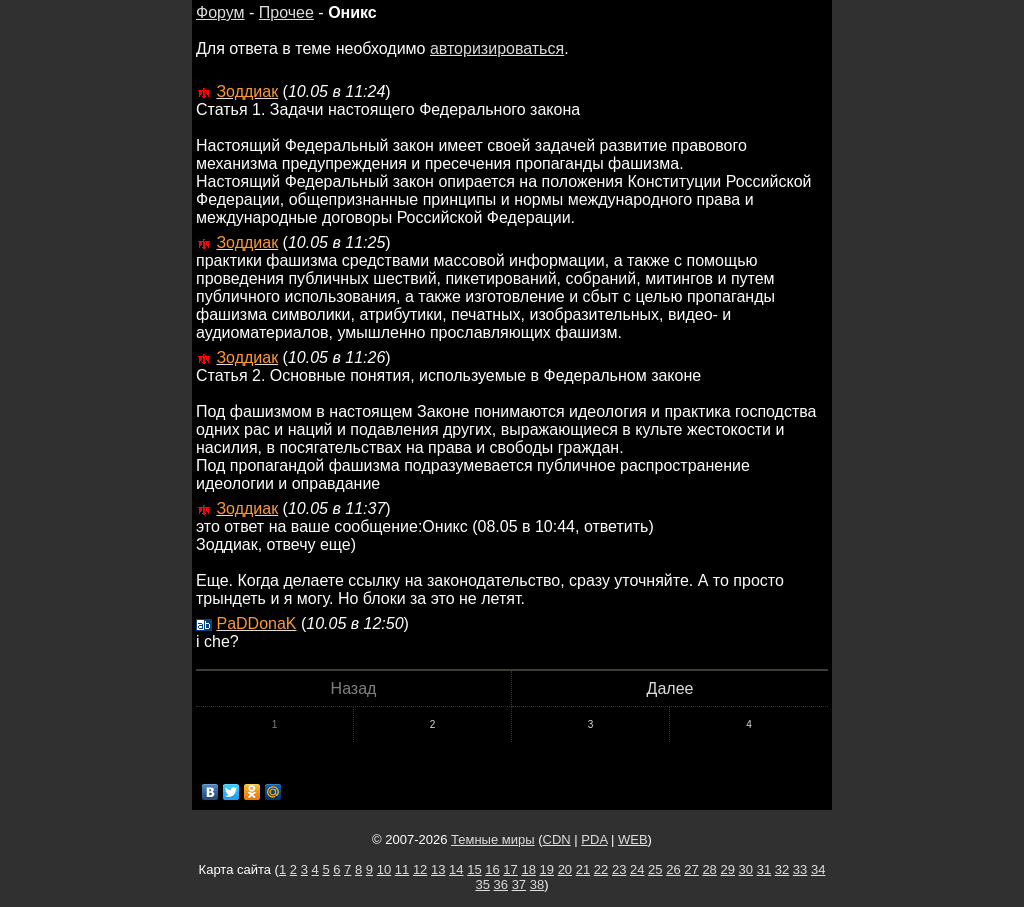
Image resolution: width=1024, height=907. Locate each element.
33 (800, 869)
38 (537, 884)
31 (764, 869)
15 (474, 869)
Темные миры (493, 839)
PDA (594, 839)
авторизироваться (497, 48)
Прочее (286, 12)
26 (673, 869)
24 (637, 869)
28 (709, 869)
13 (438, 869)
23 (619, 869)
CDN (557, 839)
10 (384, 869)
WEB (633, 839)
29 (727, 869)
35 (482, 884)
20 (565, 869)
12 (420, 869)
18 (528, 869)
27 (691, 869)
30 (746, 869)
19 (547, 869)
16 (492, 869)
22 (601, 869)
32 (782, 869)
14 (456, 869)
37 (519, 884)
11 (402, 869)
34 (818, 869)
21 (583, 869)
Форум (220, 12)
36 (501, 884)
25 (655, 869)
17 (510, 869)
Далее (670, 688)
